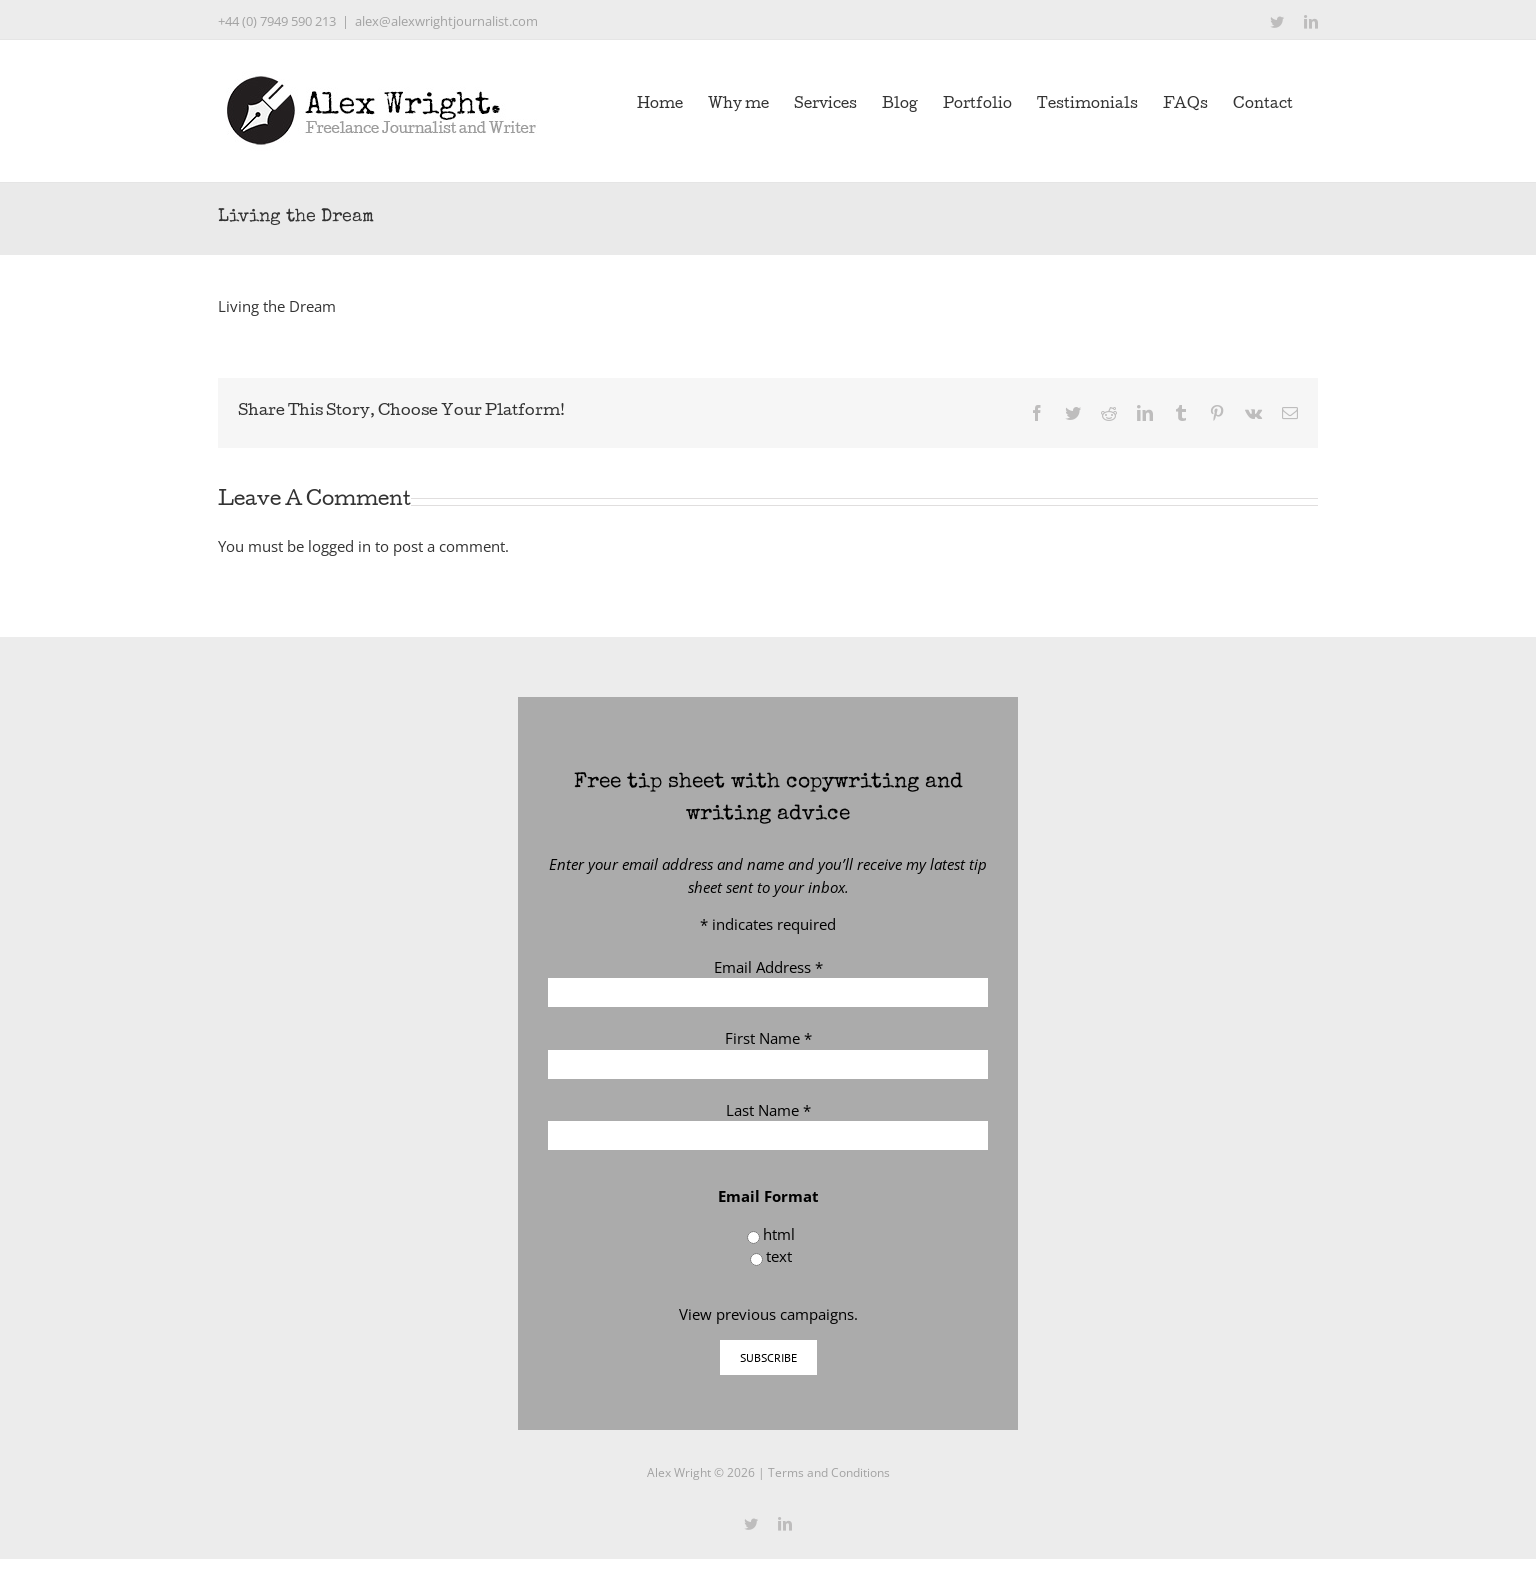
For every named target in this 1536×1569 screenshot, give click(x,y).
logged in (339, 546)
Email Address (768, 967)
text (779, 1256)
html (779, 1234)
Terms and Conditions (829, 1472)
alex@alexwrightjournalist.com (446, 21)
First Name (768, 1038)
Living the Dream (277, 306)
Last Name (768, 1110)
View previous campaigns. (768, 1314)
